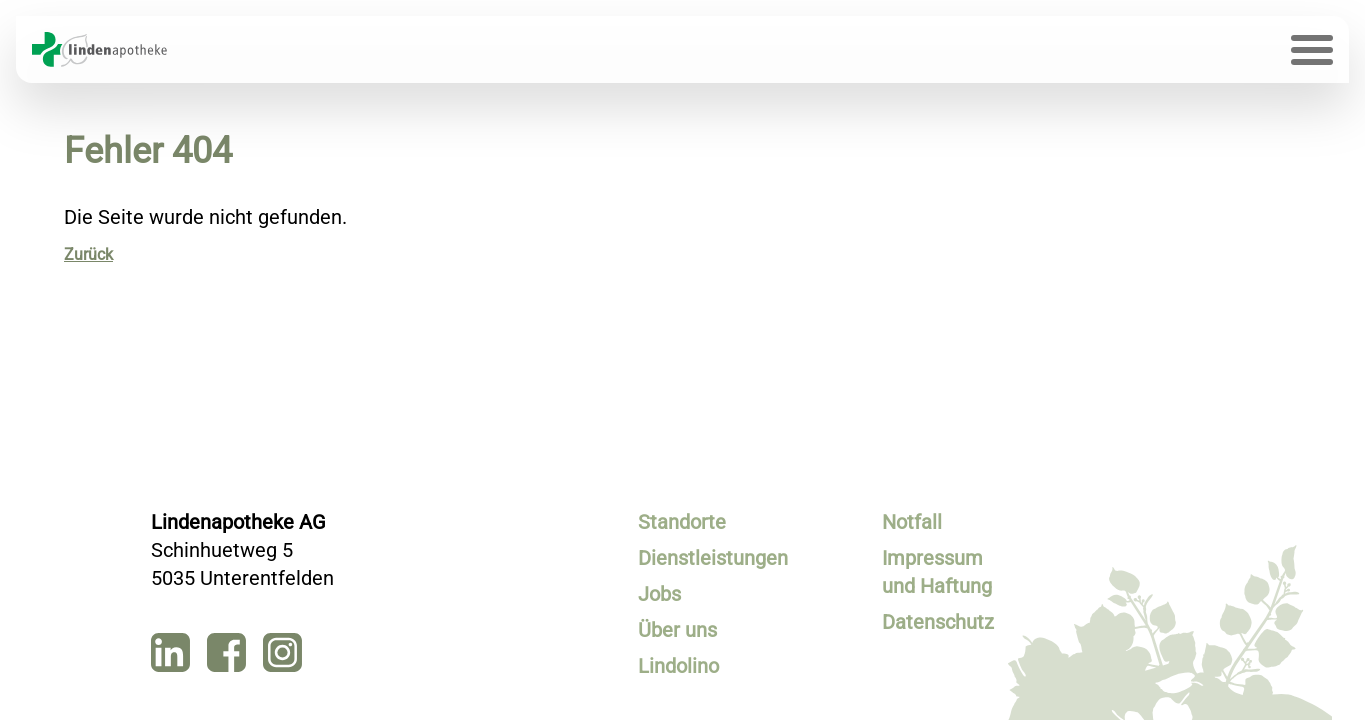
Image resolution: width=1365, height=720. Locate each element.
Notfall (912, 522)
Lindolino (678, 666)
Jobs (659, 594)
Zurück (88, 254)
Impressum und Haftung (937, 572)
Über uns (677, 630)
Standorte (682, 522)
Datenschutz (938, 622)
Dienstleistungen (696, 558)
